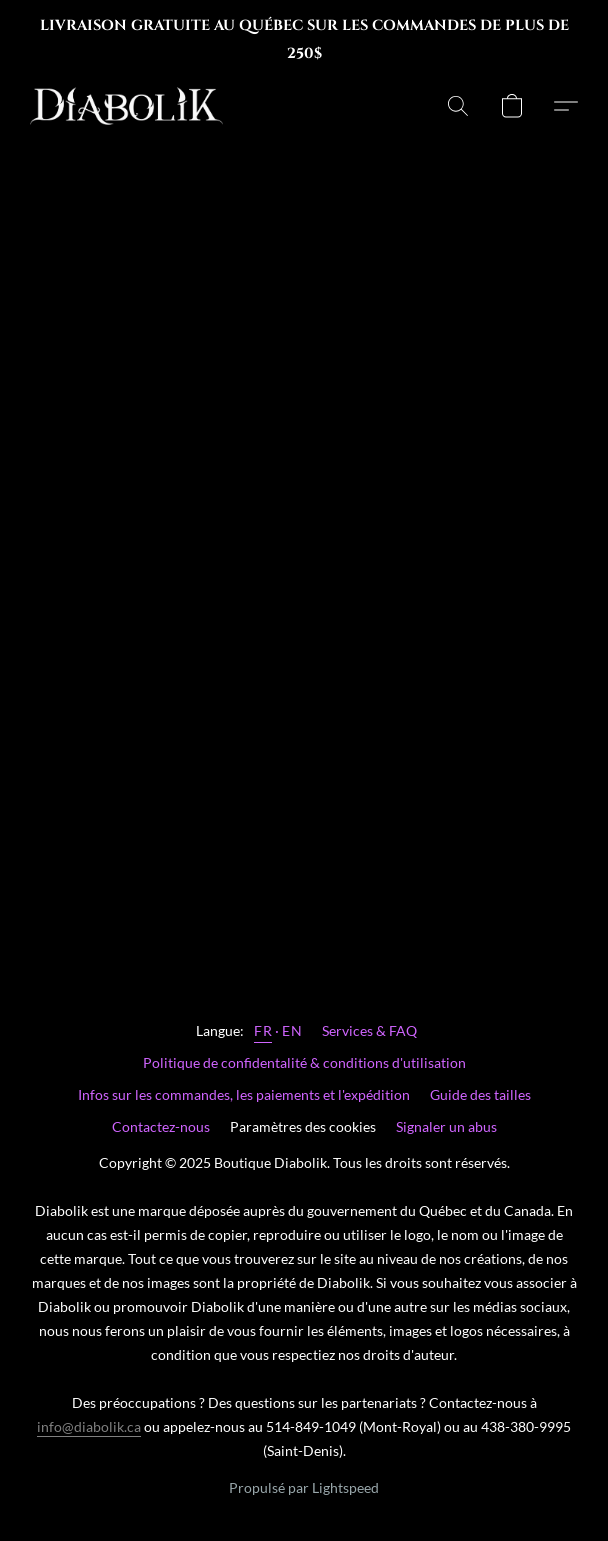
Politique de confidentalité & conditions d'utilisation (304, 1062)
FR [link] (263, 1030)
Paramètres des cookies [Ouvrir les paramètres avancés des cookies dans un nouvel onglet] (303, 1126)
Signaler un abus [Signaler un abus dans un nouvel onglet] (446, 1126)
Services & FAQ (369, 1030)
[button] (131, 106)
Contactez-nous (161, 1126)
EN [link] (292, 1030)
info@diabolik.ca (89, 1426)
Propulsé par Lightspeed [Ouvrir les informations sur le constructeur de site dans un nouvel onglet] (304, 1487)
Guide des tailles (480, 1094)
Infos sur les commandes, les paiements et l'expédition (244, 1094)
